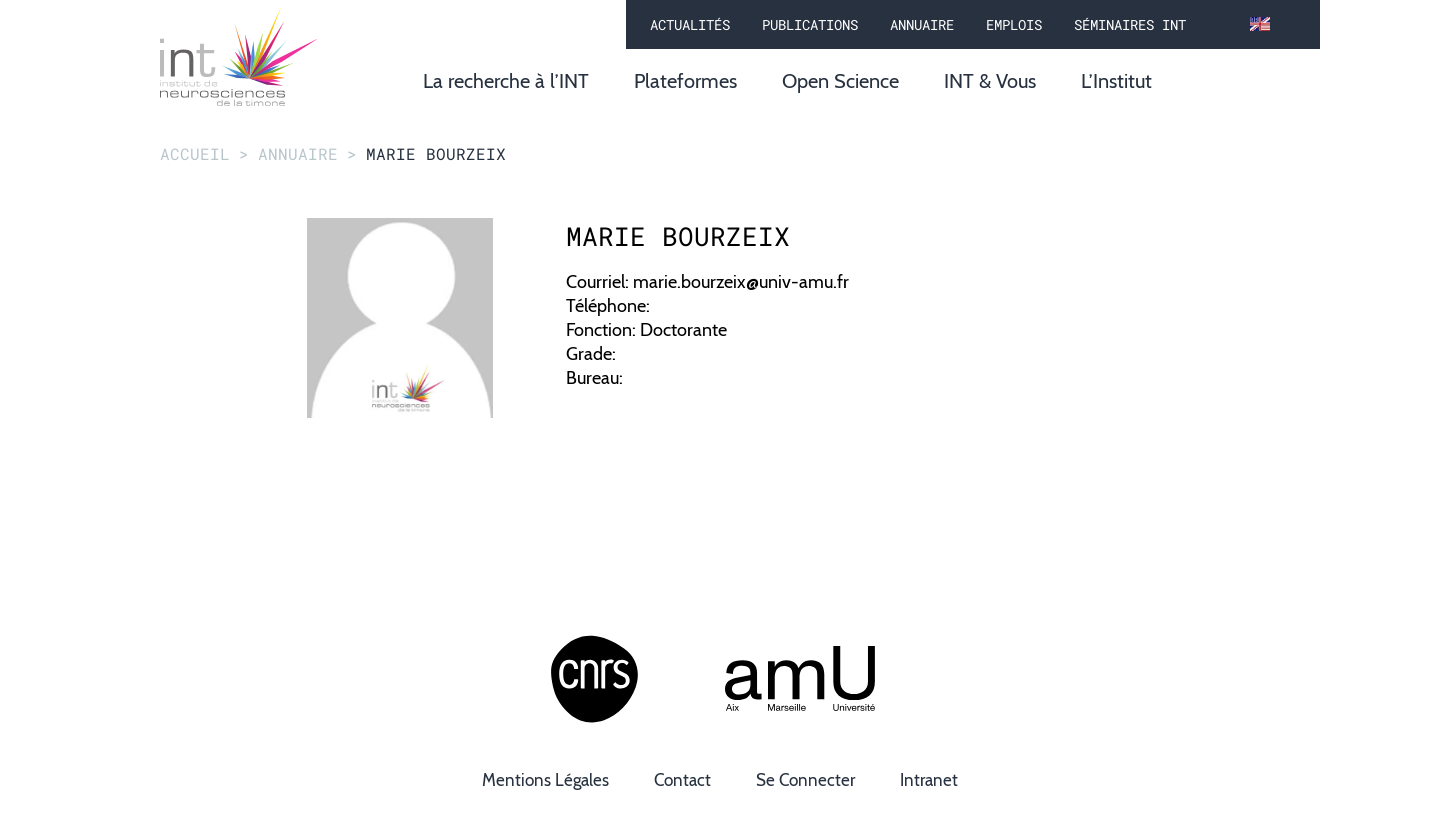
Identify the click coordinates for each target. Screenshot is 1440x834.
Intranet (929, 780)
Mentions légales (545, 780)
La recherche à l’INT (506, 81)
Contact (682, 780)
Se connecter (805, 780)
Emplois (1014, 24)
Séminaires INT (1130, 24)
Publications (810, 24)
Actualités (690, 24)
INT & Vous (990, 81)
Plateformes (685, 81)
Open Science (840, 81)
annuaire (298, 153)
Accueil (195, 153)
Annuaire (922, 24)
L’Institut (1116, 81)
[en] (1260, 25)
